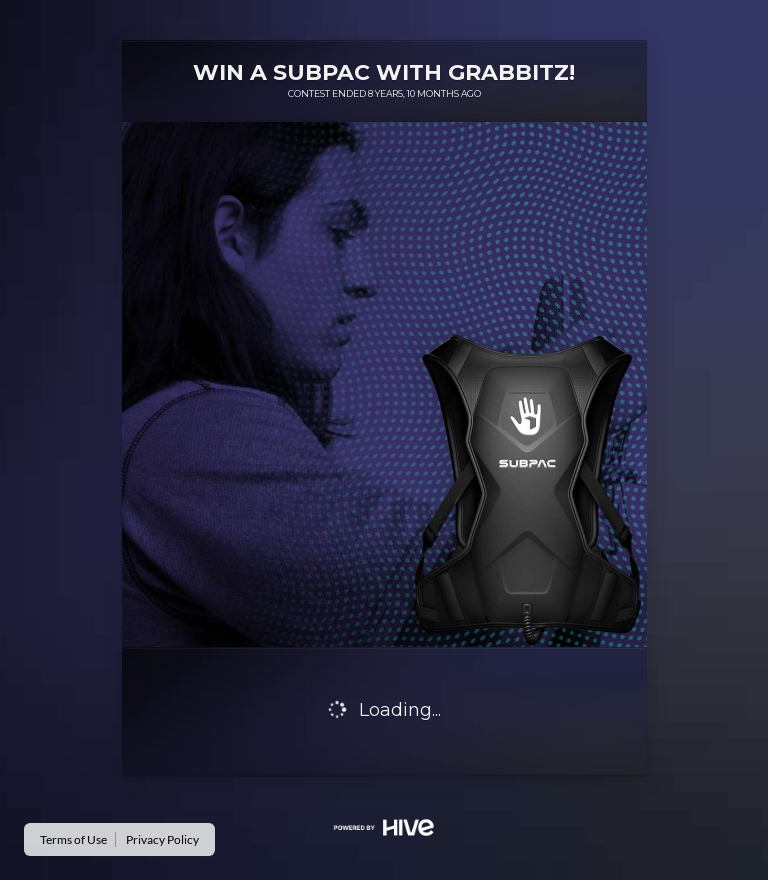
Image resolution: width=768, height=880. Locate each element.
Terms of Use (73, 839)
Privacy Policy (162, 839)
